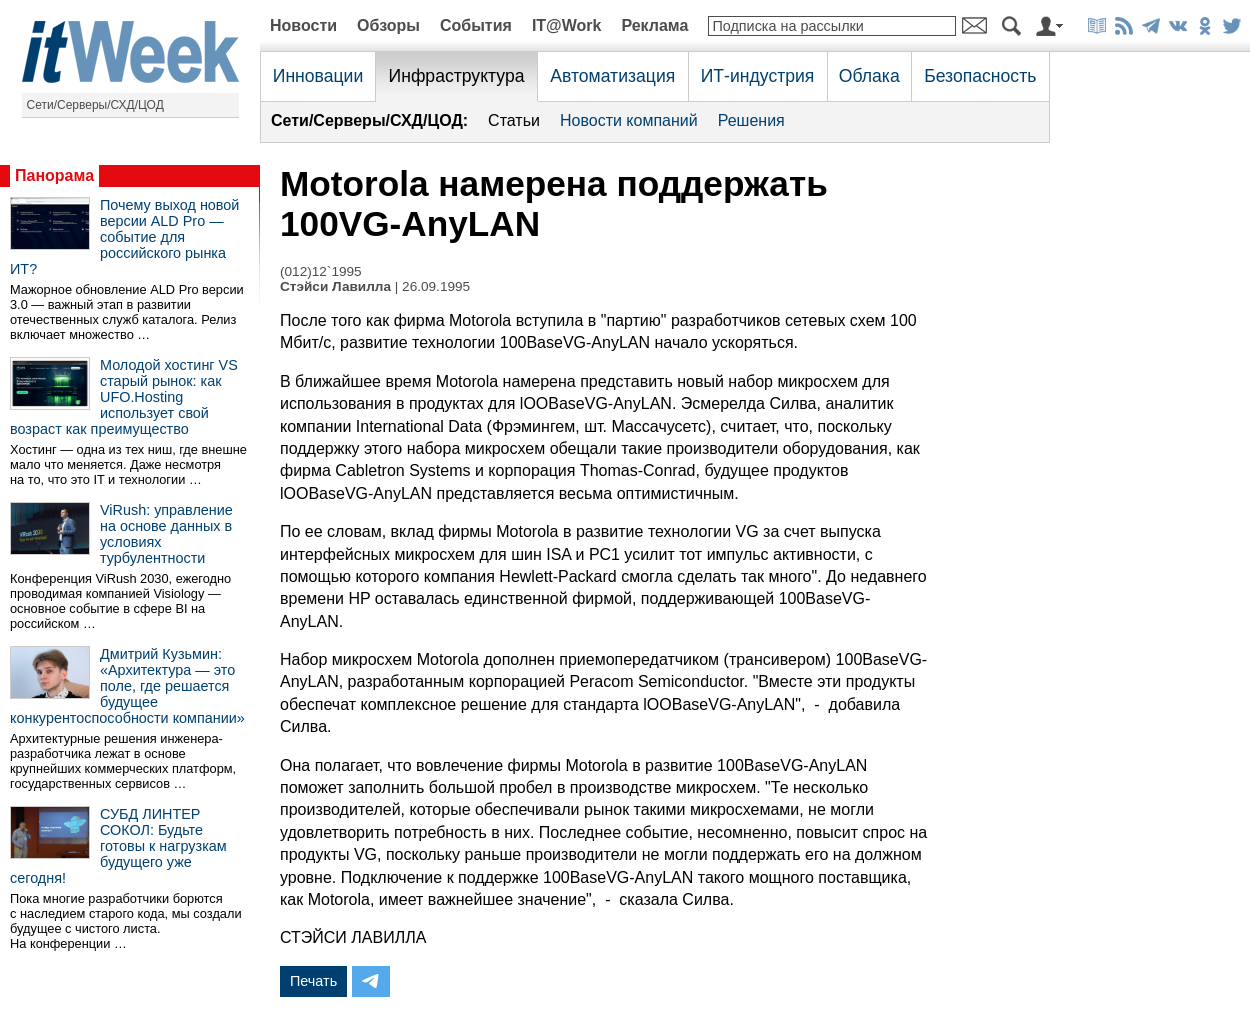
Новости (303, 25)
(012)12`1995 (321, 271)
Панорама (54, 175)
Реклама (654, 25)
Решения (751, 120)
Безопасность (980, 76)
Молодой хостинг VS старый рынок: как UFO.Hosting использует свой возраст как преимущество (124, 397)
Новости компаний (629, 120)
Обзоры (388, 25)
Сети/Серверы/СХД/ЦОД (95, 105)
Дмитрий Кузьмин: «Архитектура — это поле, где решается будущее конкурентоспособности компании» (127, 686)
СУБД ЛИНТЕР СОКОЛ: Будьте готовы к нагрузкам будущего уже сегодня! (118, 846)
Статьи (514, 120)
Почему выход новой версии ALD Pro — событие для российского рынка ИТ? (124, 237)
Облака (869, 76)
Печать (313, 981)
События (476, 25)
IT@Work (567, 25)
